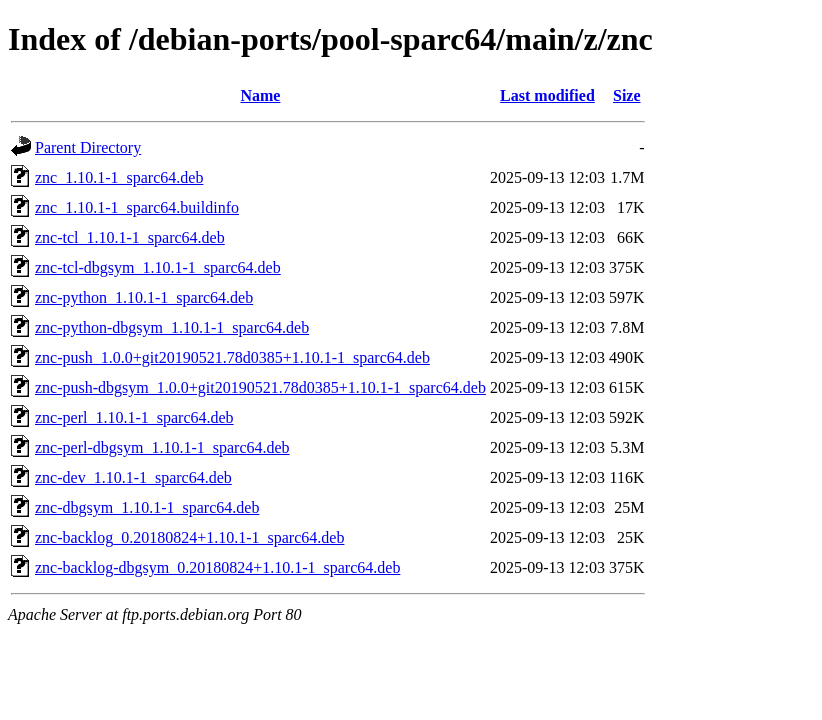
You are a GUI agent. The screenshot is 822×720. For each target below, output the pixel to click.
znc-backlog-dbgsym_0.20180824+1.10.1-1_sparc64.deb (217, 567)
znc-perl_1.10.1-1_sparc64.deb (134, 417)
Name (260, 95)
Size (627, 95)
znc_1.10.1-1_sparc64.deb (119, 177)
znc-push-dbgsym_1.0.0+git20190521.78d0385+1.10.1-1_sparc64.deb (260, 387)
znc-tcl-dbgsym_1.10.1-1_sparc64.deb (158, 267)
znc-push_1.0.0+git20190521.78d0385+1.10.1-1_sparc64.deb (232, 357)
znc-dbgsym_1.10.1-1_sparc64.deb (147, 507)
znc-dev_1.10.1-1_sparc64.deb (133, 477)
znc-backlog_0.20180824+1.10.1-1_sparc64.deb (189, 537)
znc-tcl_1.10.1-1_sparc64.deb (130, 237)
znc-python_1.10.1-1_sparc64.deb (144, 297)
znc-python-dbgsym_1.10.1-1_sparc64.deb (172, 327)
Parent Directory (88, 147)
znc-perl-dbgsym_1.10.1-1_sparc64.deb (162, 447)
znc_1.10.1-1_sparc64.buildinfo (137, 207)
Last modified (547, 95)
